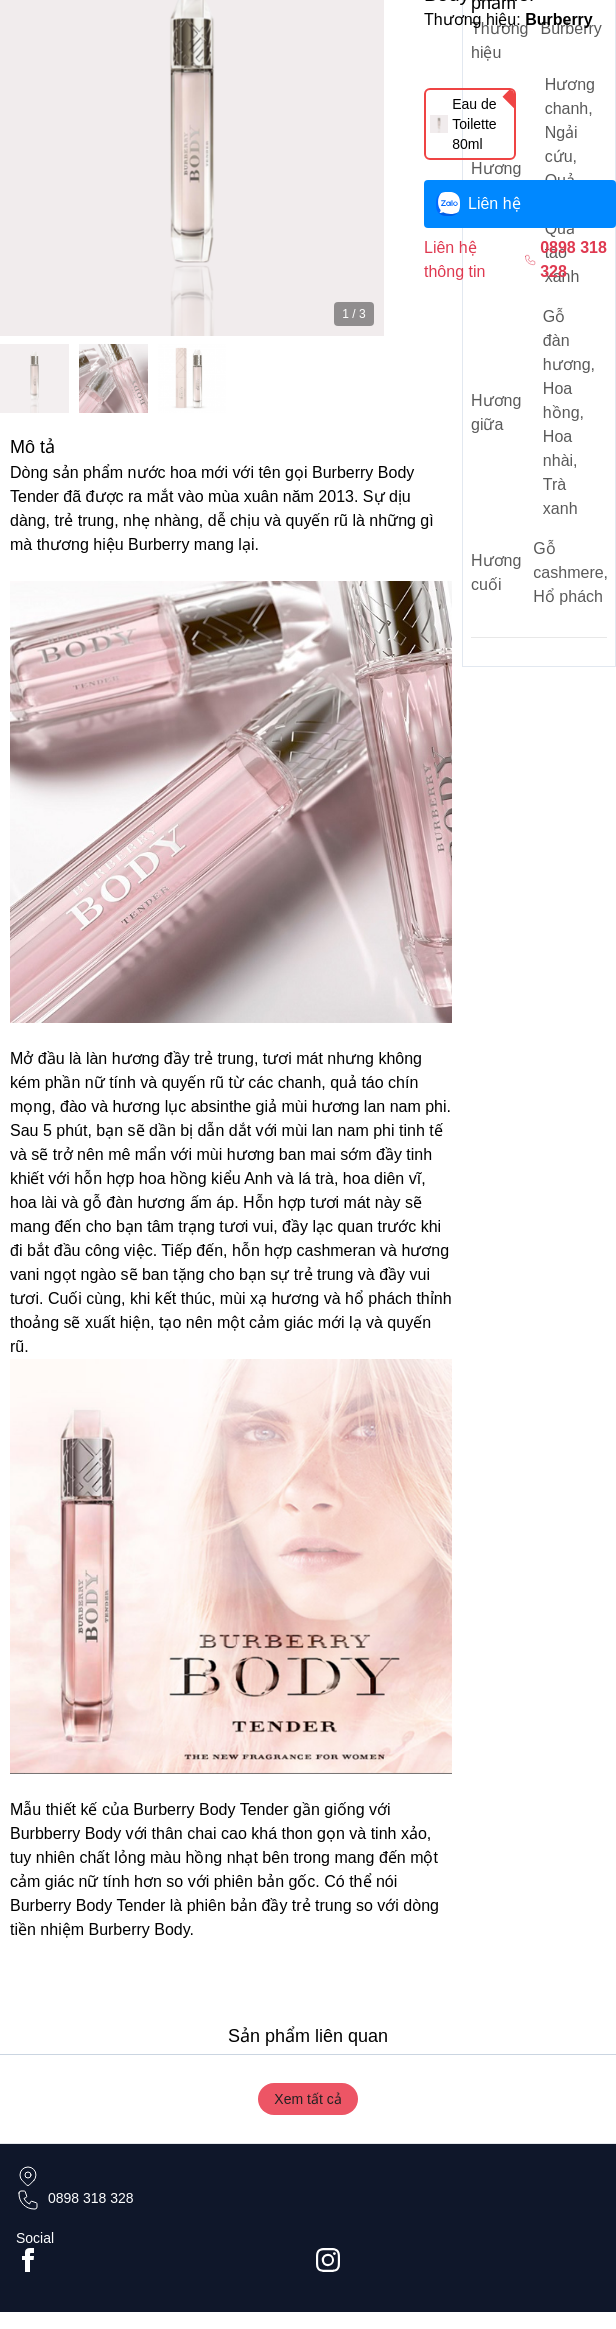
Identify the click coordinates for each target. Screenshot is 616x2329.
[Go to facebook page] (158, 2260)
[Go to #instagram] (458, 2260)
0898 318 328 (91, 2198)
